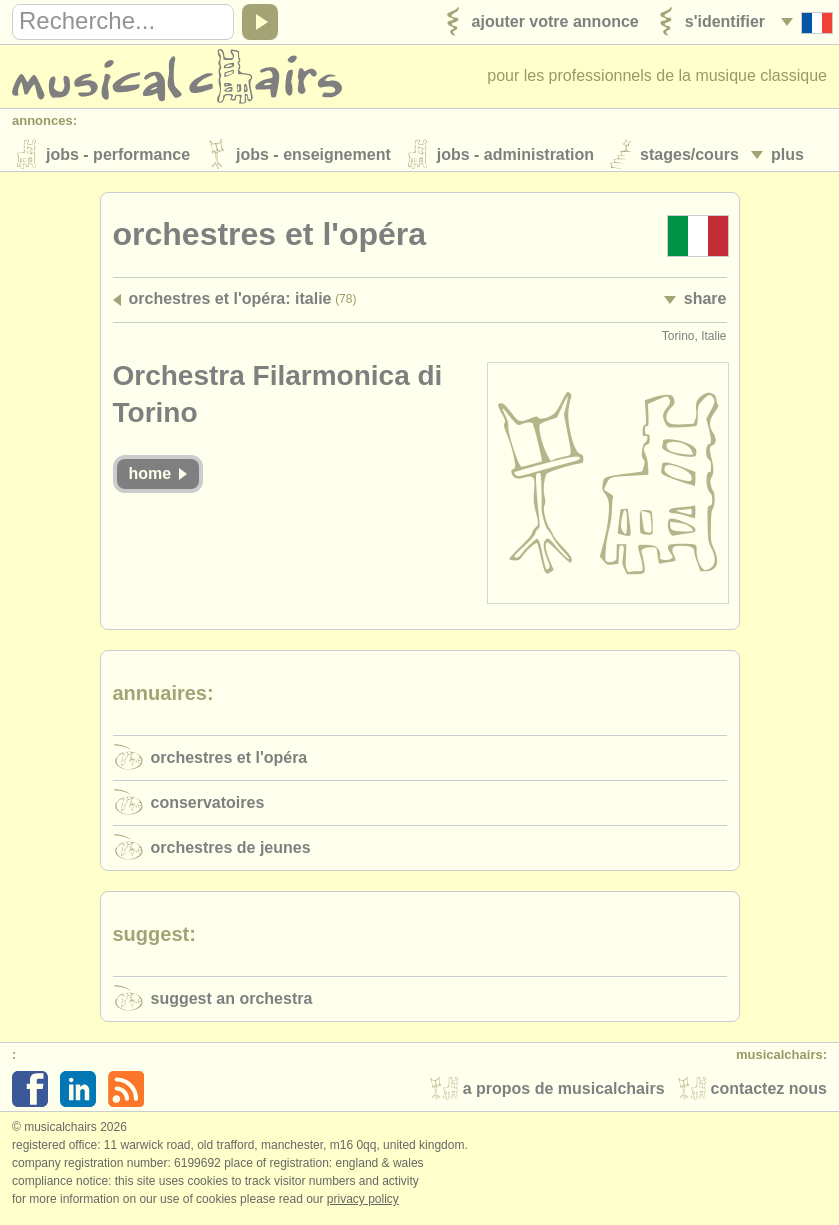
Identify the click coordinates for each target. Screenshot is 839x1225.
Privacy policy (363, 1204)
